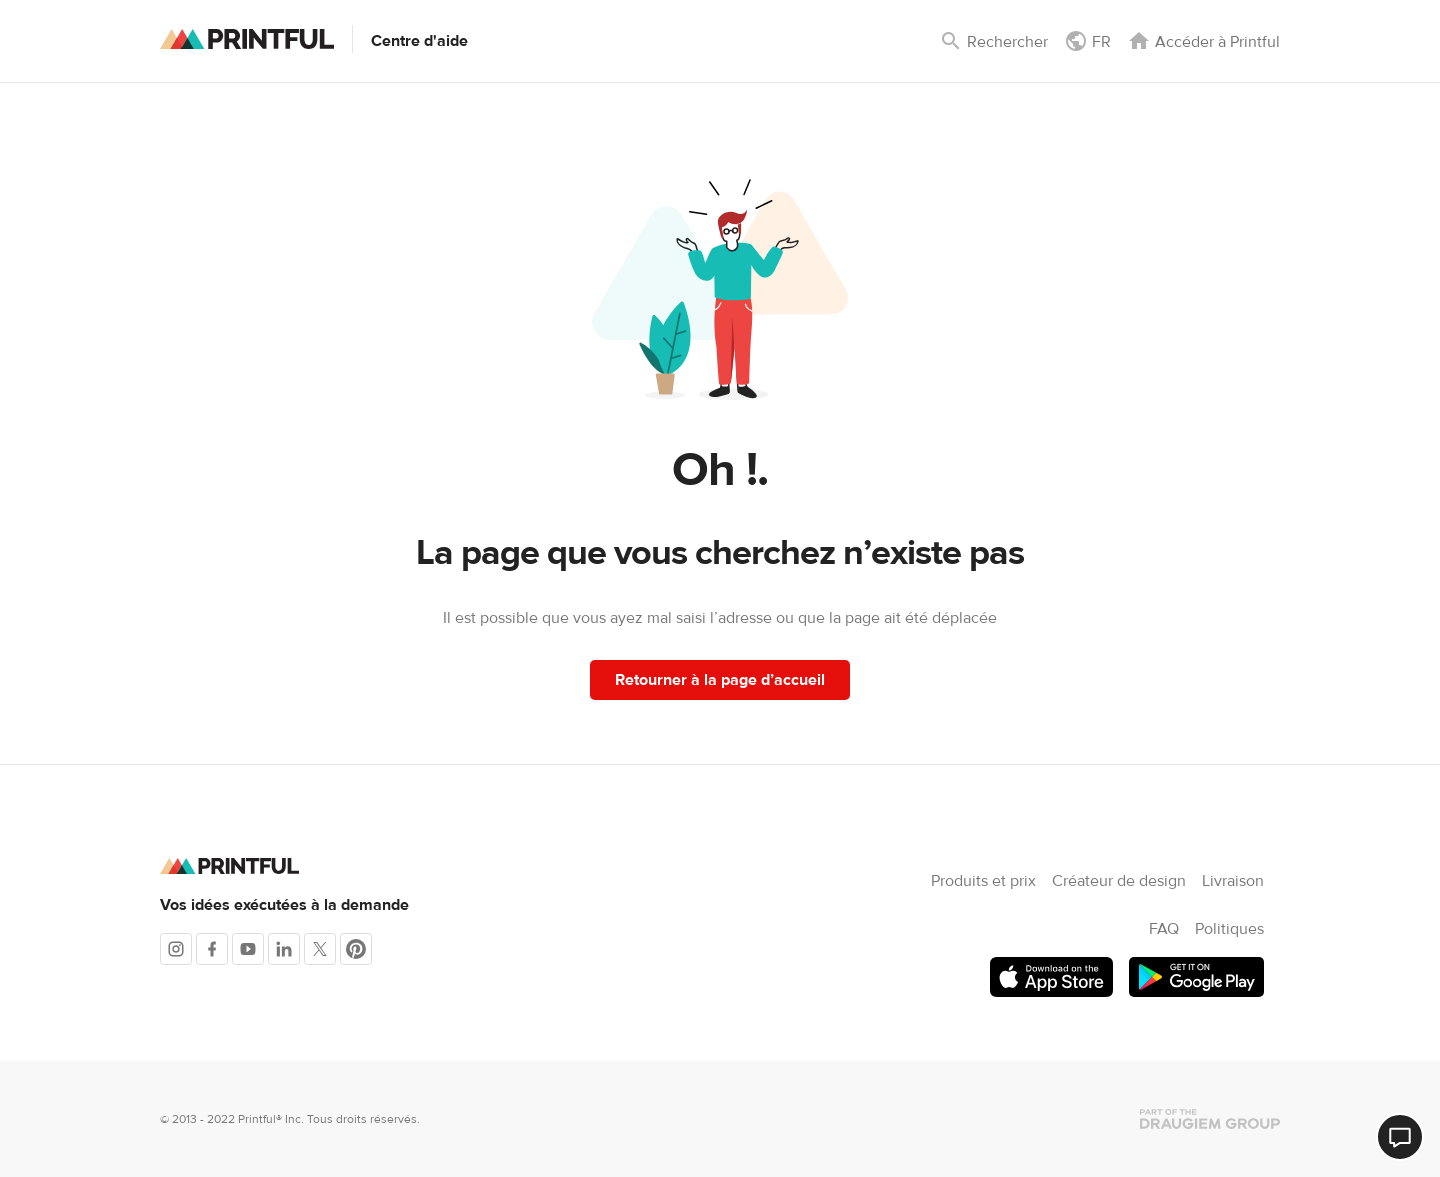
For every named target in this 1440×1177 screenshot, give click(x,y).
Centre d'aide (419, 41)
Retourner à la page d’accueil (720, 680)
